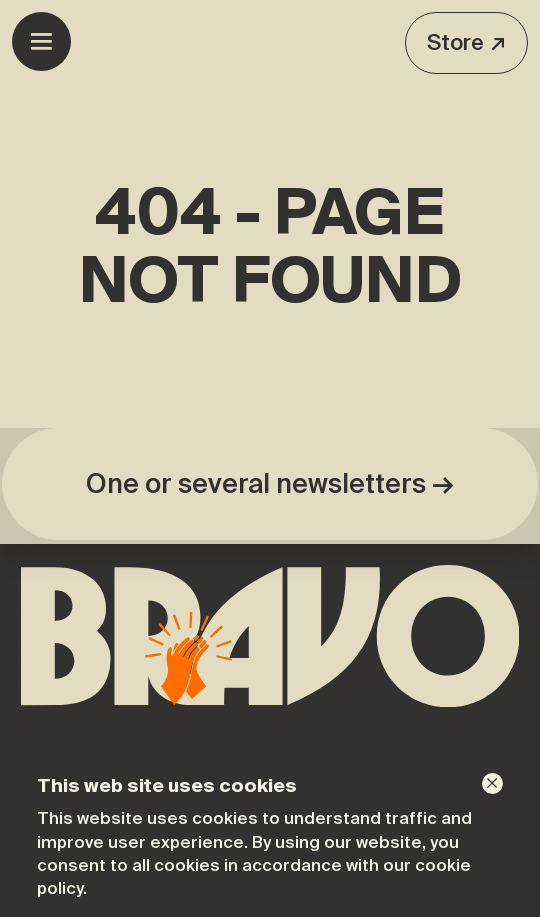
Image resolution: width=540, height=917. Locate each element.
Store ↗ (466, 43)
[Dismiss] (492, 783)
